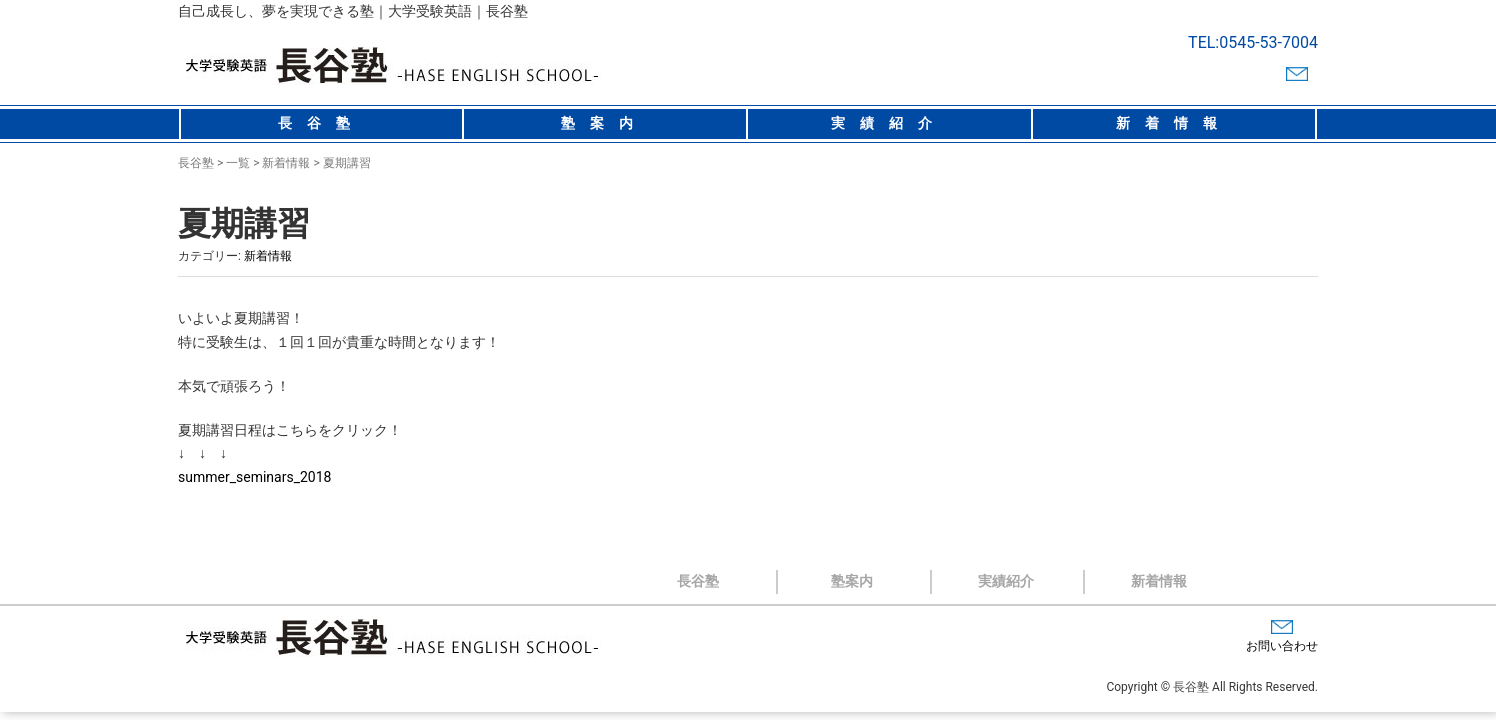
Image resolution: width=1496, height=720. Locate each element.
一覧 (238, 163)
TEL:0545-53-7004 (1253, 42)
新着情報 (1174, 123)
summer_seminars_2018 (254, 477)
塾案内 (604, 123)
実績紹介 (889, 123)
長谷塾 (321, 123)
